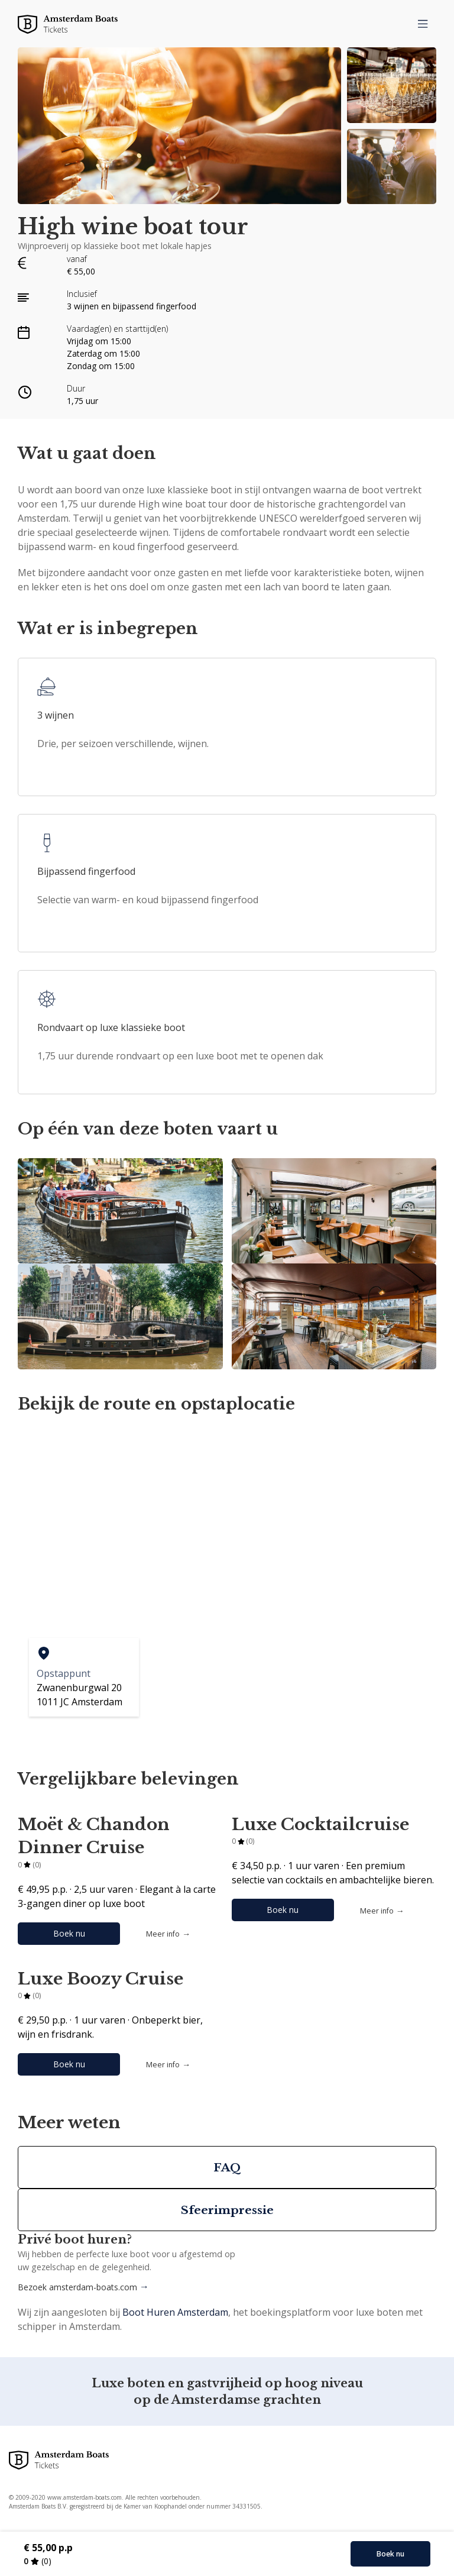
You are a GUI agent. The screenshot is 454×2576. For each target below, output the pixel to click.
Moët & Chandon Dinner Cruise (94, 1836)
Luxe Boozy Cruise (100, 1979)
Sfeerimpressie (227, 2210)
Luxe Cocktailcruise (320, 1824)
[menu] (422, 24)
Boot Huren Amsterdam (175, 2312)
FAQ (227, 2167)
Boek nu (69, 1933)
